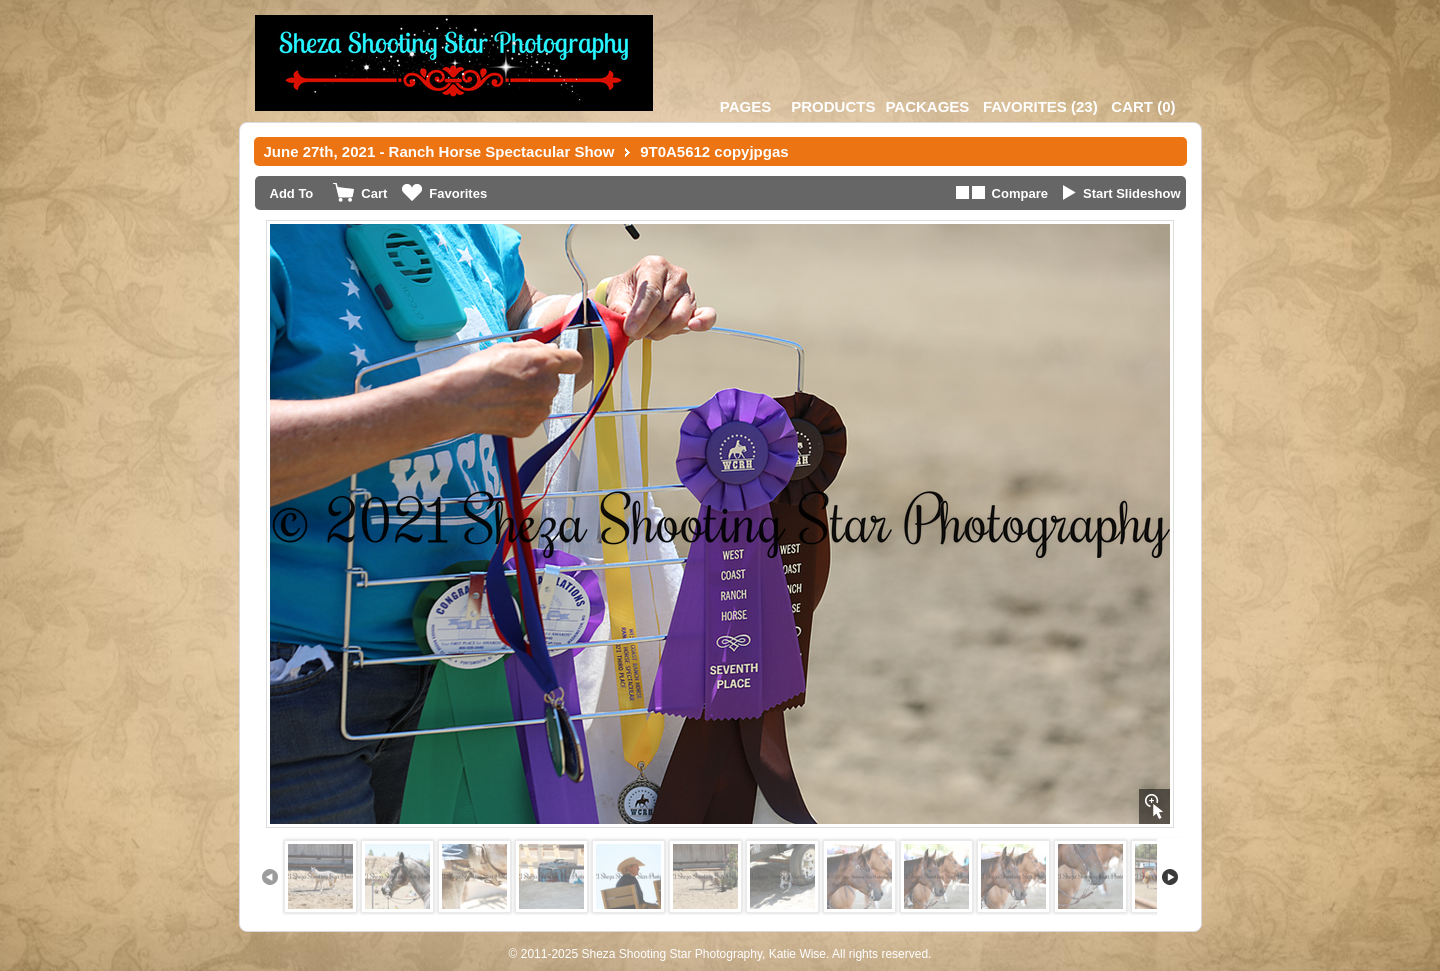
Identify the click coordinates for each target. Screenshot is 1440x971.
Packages (927, 106)
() (1040, 106)
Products (833, 106)
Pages (745, 106)
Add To (292, 193)
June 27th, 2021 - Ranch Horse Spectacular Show (439, 151)
